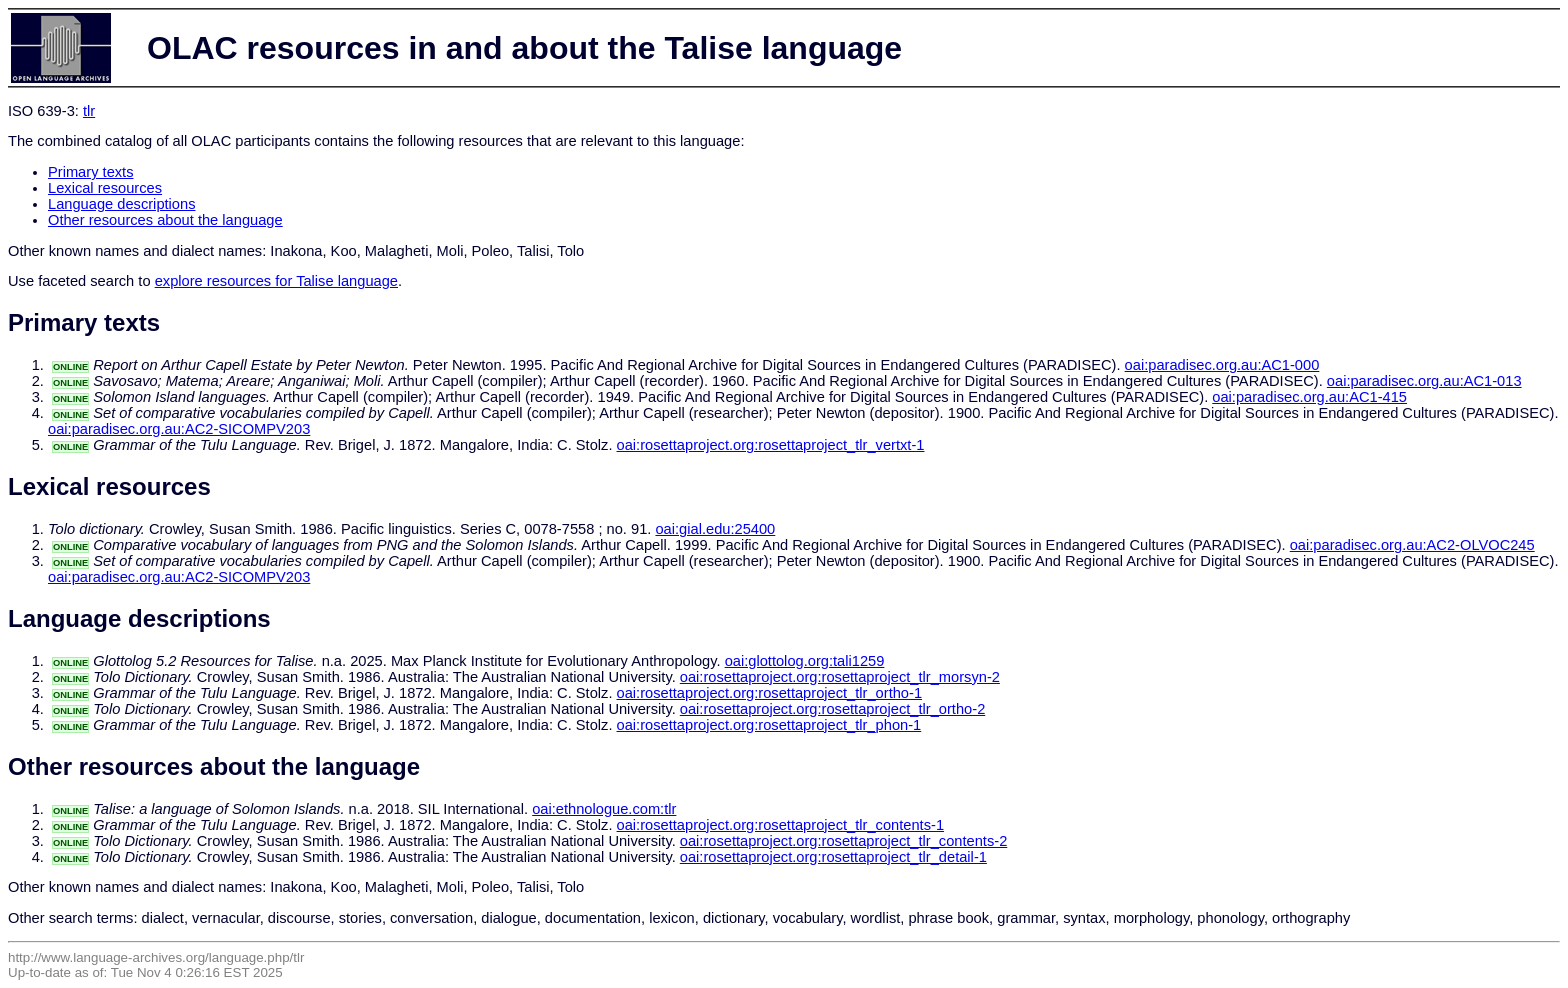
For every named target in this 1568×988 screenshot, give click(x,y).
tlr (89, 111)
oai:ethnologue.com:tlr (604, 809)
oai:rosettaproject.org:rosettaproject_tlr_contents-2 (844, 841)
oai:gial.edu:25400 (715, 529)
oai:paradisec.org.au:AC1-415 (1309, 397)
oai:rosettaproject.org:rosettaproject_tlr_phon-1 (769, 725)
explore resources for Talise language (276, 281)
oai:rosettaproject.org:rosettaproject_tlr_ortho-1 (770, 693)
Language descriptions (122, 204)
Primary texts (91, 172)
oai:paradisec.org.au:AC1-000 (1222, 365)
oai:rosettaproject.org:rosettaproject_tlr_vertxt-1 (771, 445)
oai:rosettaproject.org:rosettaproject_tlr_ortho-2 (833, 709)
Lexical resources (105, 188)
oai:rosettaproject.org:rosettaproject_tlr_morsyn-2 (840, 677)
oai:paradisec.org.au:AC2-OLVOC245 (1412, 545)
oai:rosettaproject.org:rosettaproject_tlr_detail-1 (833, 857)
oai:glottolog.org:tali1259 (805, 661)
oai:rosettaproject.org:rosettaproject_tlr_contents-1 (781, 825)
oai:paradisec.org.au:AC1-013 (1424, 381)
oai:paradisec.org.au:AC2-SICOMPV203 (179, 429)
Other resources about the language (165, 220)
